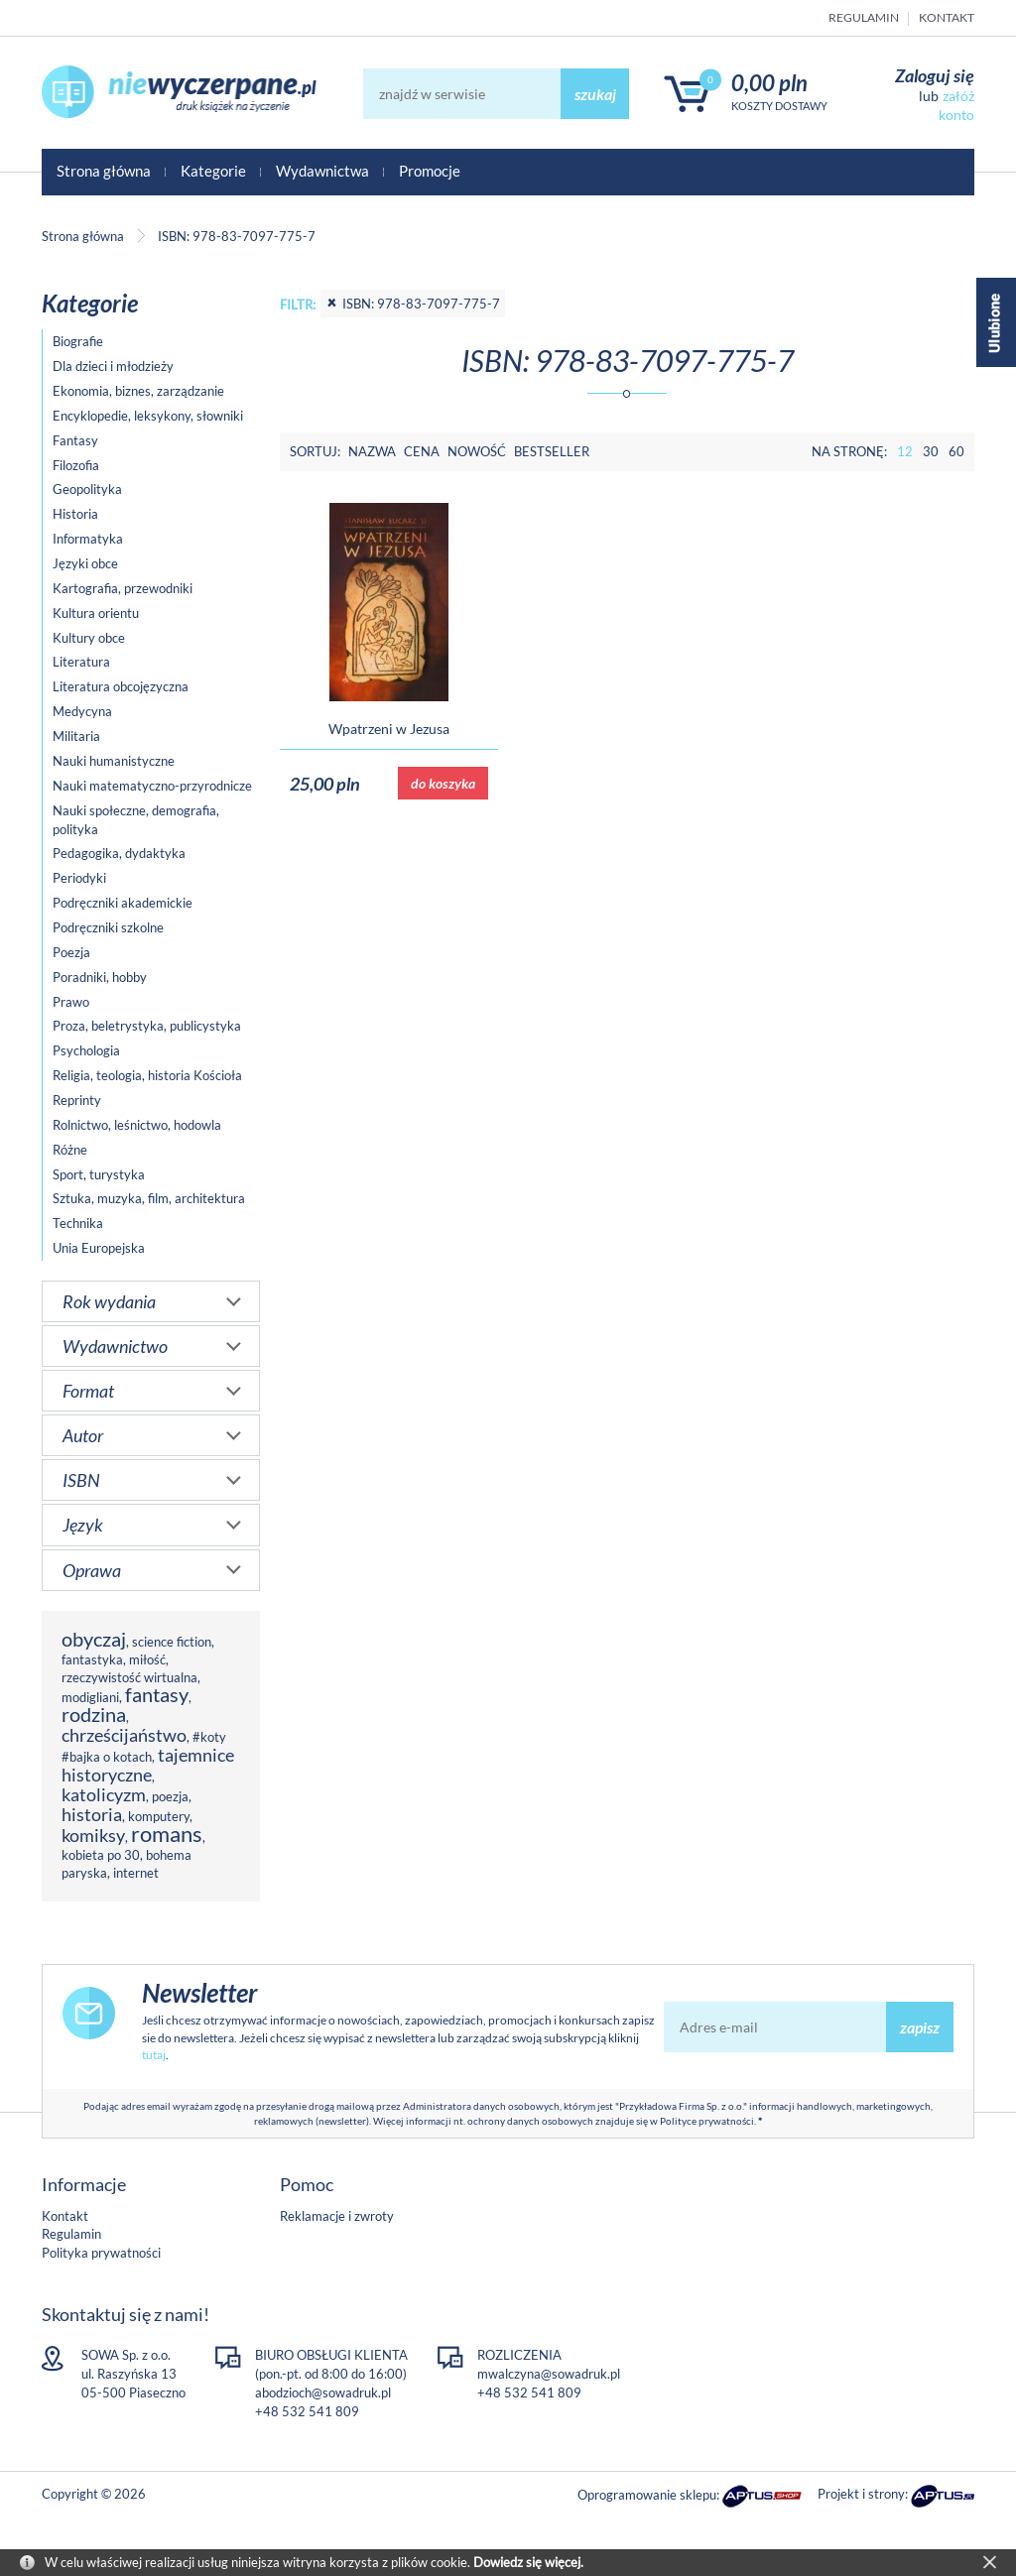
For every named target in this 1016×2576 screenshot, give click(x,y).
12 (905, 451)
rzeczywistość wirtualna (129, 1677)
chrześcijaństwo (124, 1735)
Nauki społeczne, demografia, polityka (136, 819)
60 (956, 451)
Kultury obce (89, 638)
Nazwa (372, 451)
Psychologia (86, 1050)
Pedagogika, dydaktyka (119, 853)
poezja (170, 1796)
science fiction (171, 1642)
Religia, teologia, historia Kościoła (147, 1075)
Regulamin (863, 17)
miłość (147, 1659)
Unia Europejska (99, 1248)
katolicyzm (104, 1794)
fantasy (157, 1694)
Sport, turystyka (99, 1174)
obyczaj (94, 1639)
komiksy (93, 1835)
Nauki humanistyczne (114, 761)
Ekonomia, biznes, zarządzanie (138, 391)
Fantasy (75, 440)
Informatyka (88, 539)
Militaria (76, 736)
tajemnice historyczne (148, 1764)
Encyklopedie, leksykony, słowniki (148, 416)
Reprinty (77, 1100)
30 (931, 451)
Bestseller (551, 451)
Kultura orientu (96, 613)
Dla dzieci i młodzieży (113, 366)
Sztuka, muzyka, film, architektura (149, 1198)
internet (136, 1873)
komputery (159, 1816)
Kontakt (946, 17)
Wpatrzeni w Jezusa (388, 728)
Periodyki (79, 878)
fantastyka (92, 1659)
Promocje (429, 171)
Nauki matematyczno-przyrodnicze (152, 786)
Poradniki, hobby (100, 977)
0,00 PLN (769, 82)
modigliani (90, 1697)
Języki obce (85, 563)
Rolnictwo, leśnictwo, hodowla (137, 1125)
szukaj (595, 93)
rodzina (94, 1714)
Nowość (476, 451)
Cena (422, 451)
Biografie (78, 341)
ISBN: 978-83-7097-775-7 (412, 303)
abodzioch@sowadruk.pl (323, 2392)
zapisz (920, 2027)
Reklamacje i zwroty (337, 2216)
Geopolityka (87, 489)
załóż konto (956, 104)
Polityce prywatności (707, 2121)
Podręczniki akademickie (122, 903)
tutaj (154, 2054)
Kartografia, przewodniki (122, 588)
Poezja (71, 952)
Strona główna (104, 171)
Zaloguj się (934, 75)
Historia (75, 514)
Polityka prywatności (101, 2253)
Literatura (81, 662)
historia (92, 1814)
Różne (70, 1150)
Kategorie (213, 171)
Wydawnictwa (322, 171)
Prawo (71, 1002)
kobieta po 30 (101, 1855)
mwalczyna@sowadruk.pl (548, 2374)
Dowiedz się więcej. (528, 2562)
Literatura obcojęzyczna (121, 686)
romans (166, 1833)
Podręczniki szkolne (108, 927)
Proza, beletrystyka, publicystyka (147, 1026)
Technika (78, 1223)
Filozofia (76, 465)
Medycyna (82, 711)
